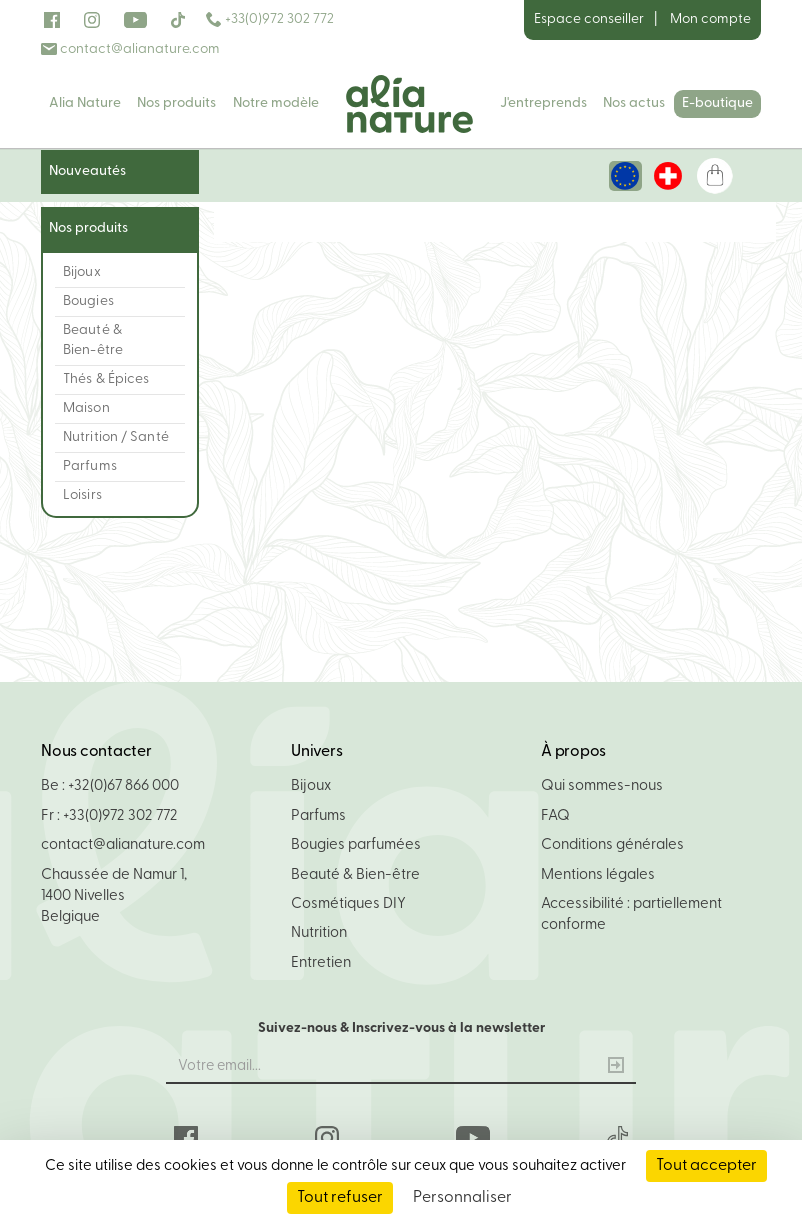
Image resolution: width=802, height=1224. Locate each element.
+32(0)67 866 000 (123, 786)
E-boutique (717, 103)
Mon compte (710, 19)
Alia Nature (85, 103)
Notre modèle (276, 103)
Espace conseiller (589, 19)
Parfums (318, 816)
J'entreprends (543, 103)
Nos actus (634, 103)
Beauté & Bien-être (355, 875)
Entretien (321, 963)
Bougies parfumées (356, 845)
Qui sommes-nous (602, 786)
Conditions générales (612, 845)
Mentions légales (598, 875)
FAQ (555, 816)
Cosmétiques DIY (348, 904)
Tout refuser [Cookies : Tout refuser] (340, 1198)
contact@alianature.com (130, 49)
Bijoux (311, 786)
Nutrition (319, 933)
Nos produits (176, 103)
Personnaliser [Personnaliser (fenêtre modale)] (462, 1198)
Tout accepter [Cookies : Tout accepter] (706, 1166)
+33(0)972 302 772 (270, 19)
